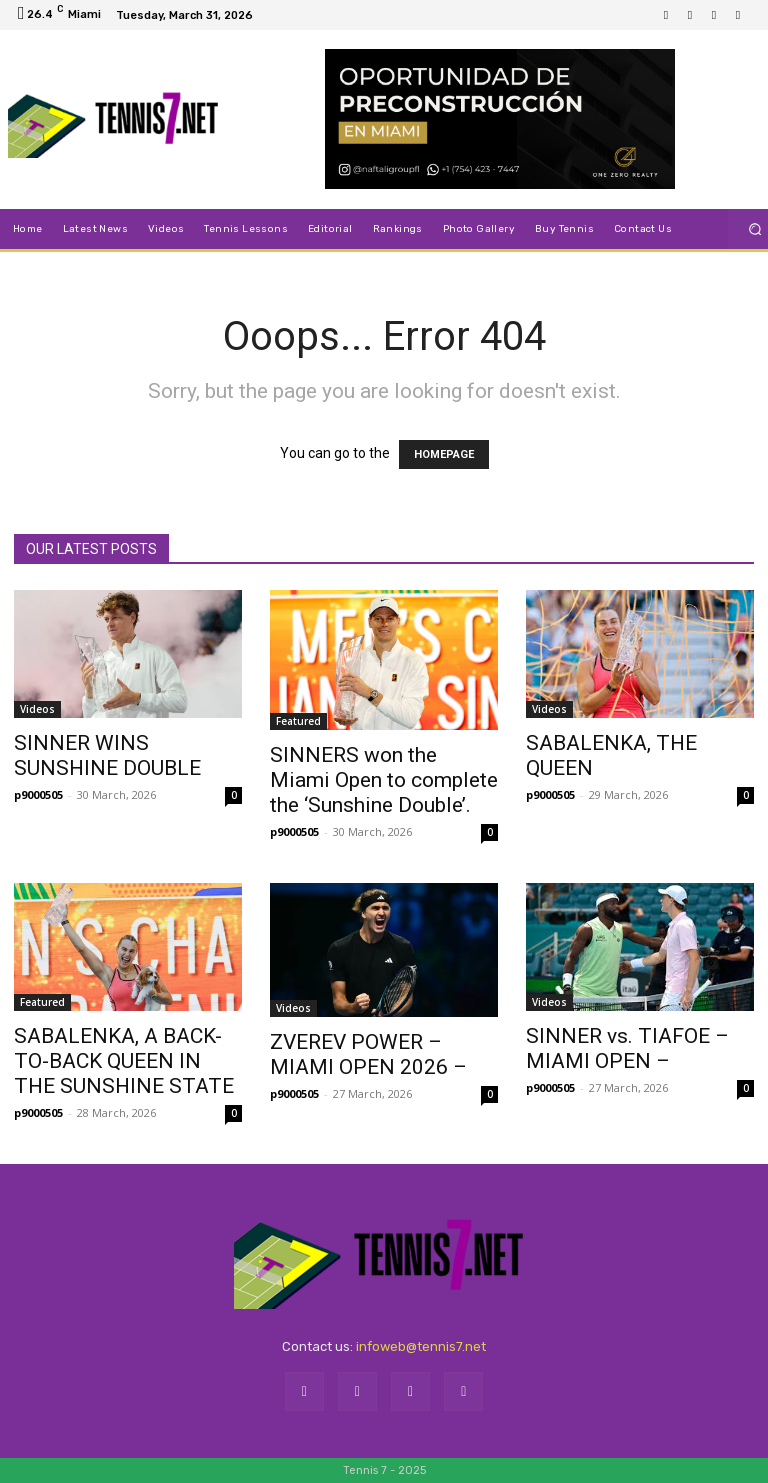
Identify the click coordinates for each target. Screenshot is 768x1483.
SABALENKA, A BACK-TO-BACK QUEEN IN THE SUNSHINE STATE (124, 1061)
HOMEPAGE (444, 454)
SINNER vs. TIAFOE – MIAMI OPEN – (627, 1048)
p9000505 (38, 794)
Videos (37, 709)
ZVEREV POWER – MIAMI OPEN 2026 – (368, 1054)
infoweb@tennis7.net (421, 1346)
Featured (298, 721)
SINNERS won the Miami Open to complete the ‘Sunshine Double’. (384, 780)
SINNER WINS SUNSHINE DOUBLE (107, 755)
